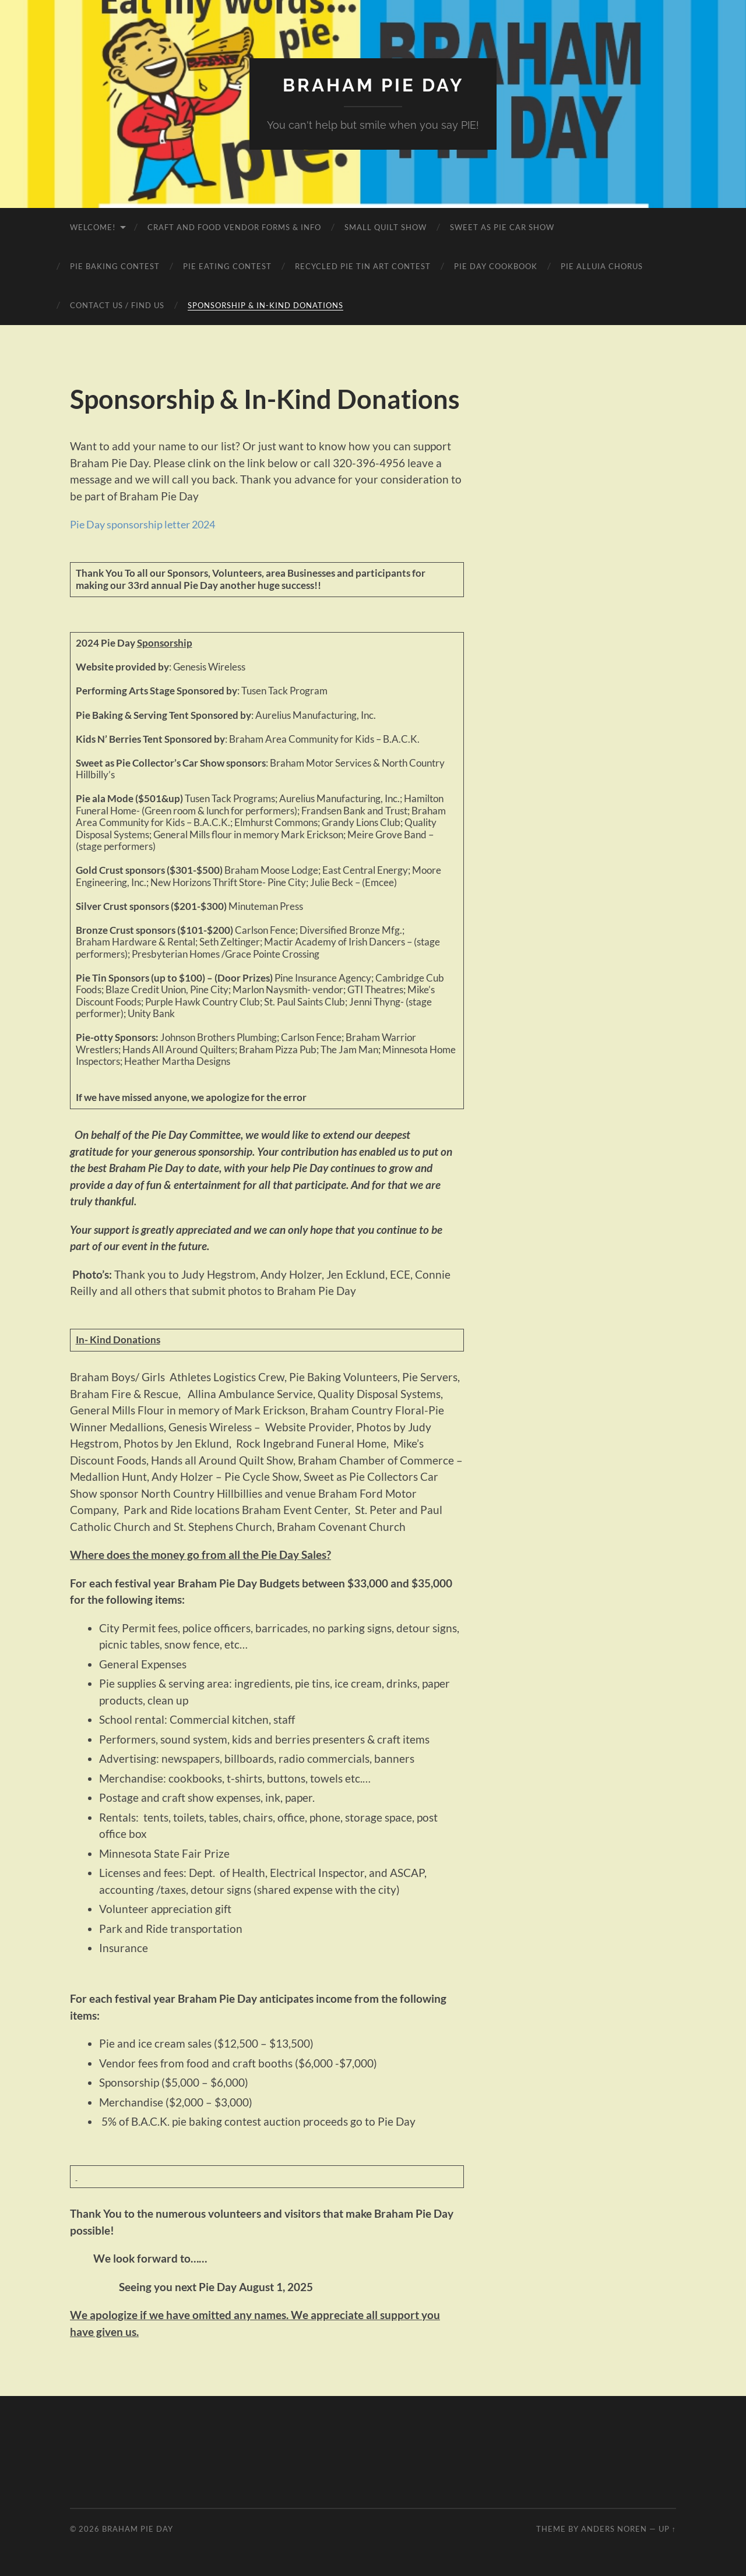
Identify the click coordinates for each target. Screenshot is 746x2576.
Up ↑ (667, 2528)
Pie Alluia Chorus (602, 265)
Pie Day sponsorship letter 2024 (148, 524)
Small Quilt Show (385, 226)
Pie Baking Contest (115, 265)
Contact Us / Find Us (117, 304)
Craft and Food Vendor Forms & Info (234, 226)
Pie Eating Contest (227, 265)
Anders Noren (614, 2528)
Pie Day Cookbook (495, 265)
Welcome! (92, 226)
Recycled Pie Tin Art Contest (363, 265)
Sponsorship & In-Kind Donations (265, 304)
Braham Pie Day (373, 85)
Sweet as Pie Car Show (502, 226)
